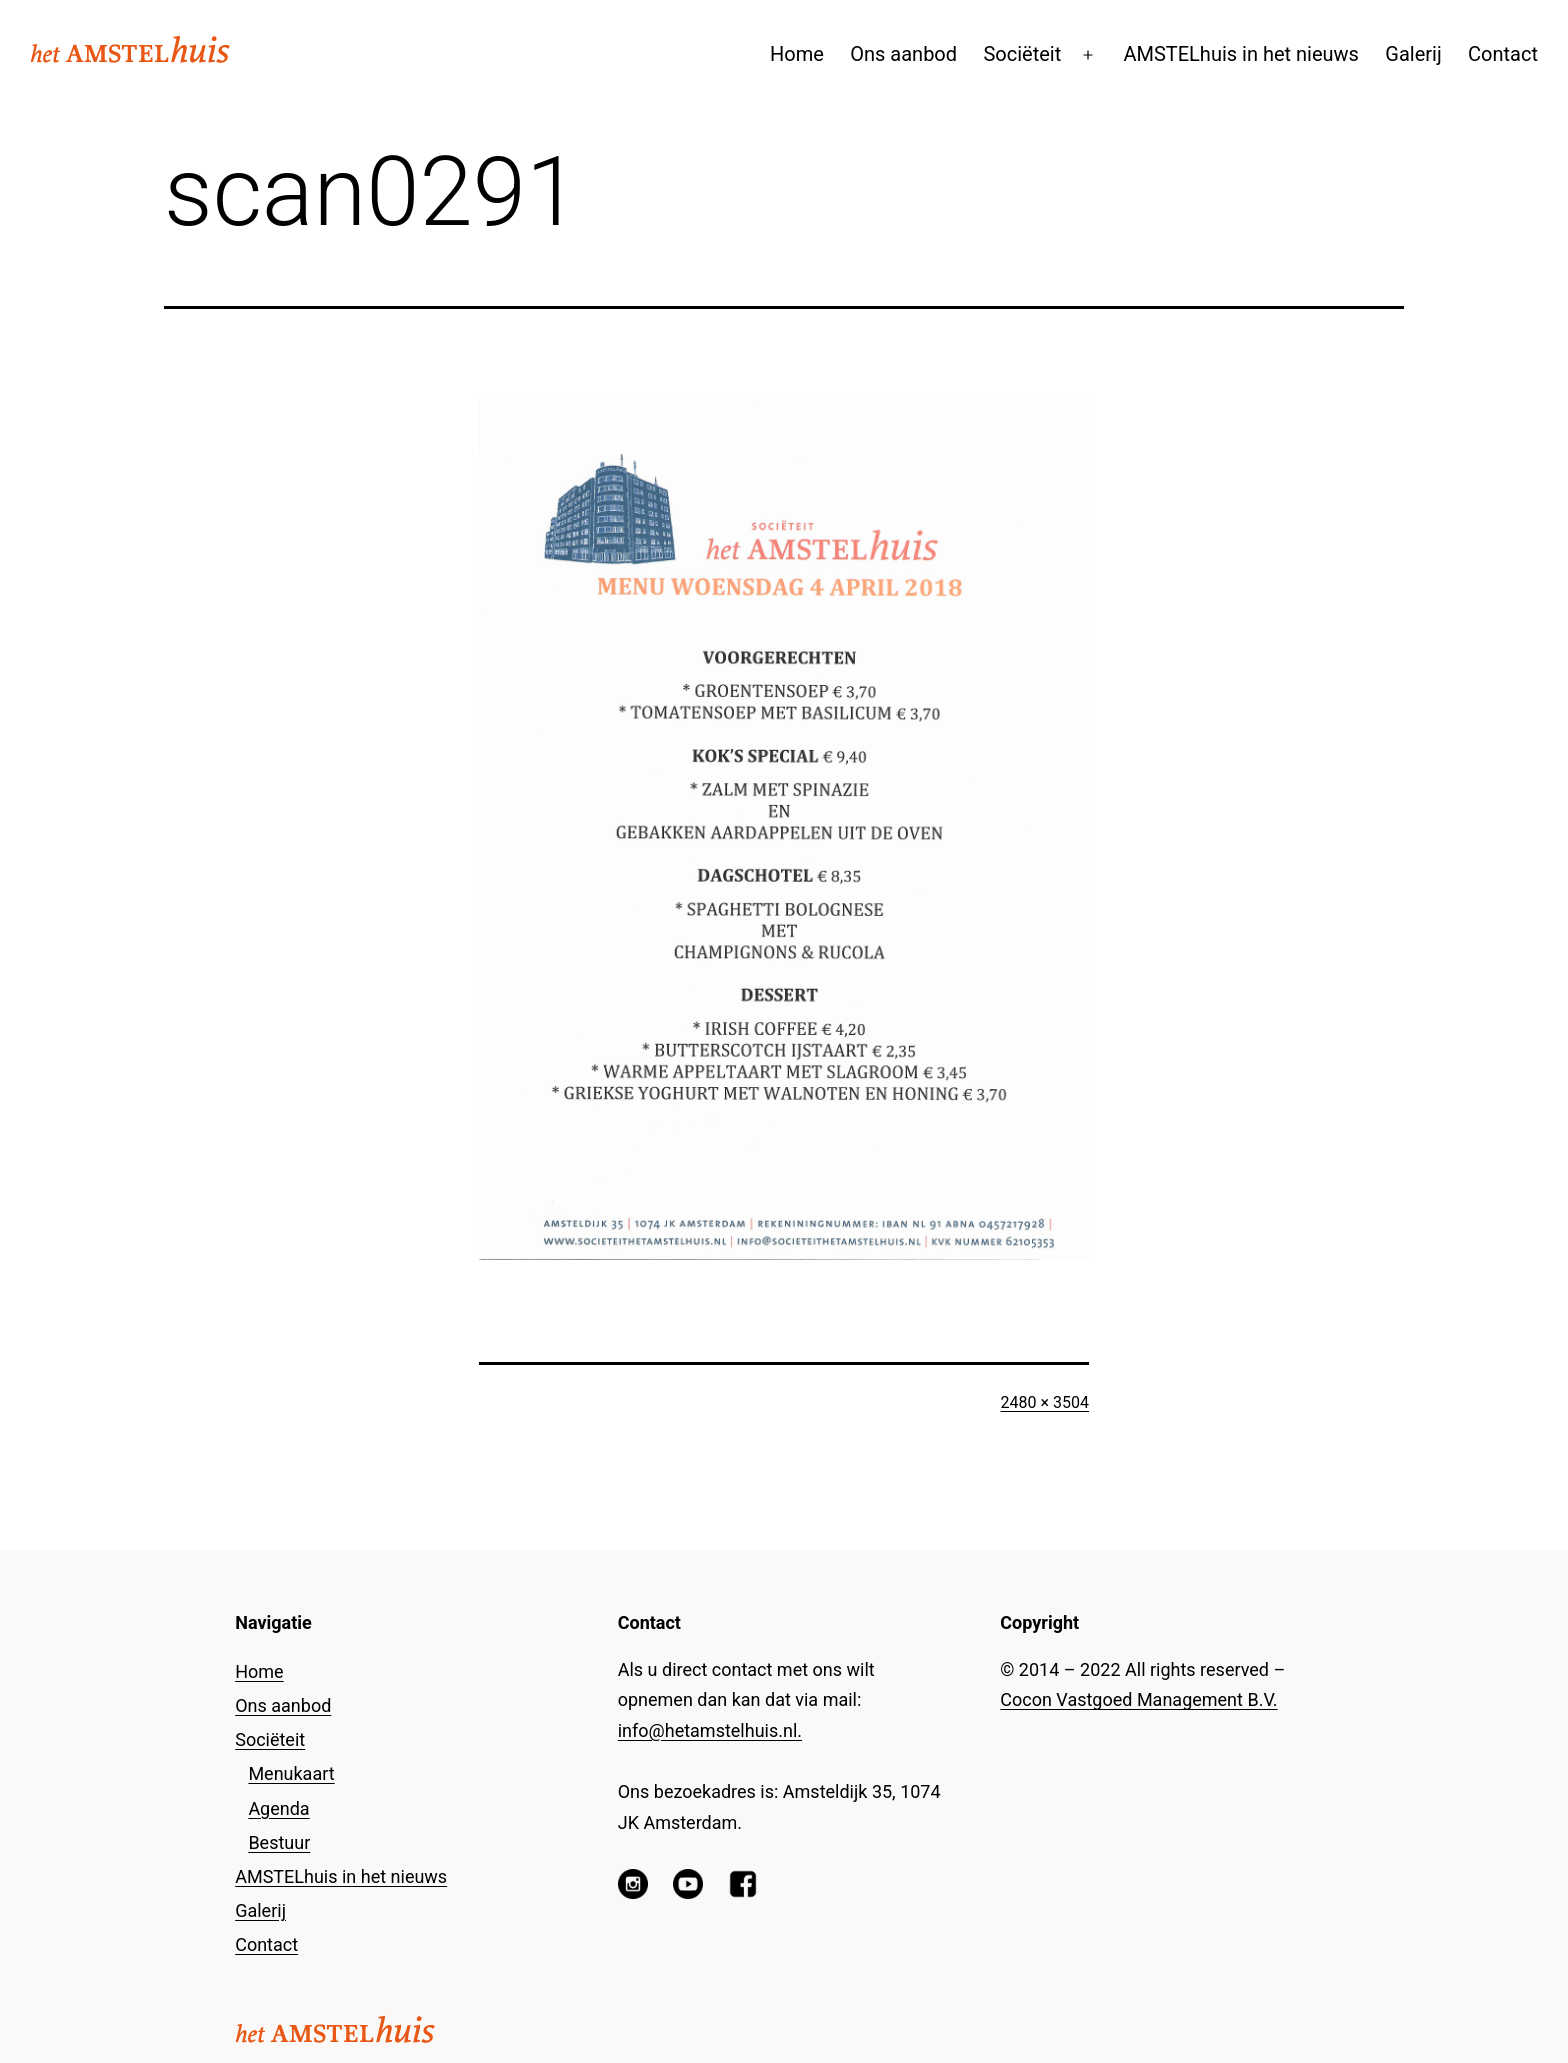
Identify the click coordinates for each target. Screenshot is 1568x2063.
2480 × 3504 (1045, 1402)
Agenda (278, 1808)
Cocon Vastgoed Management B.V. (1138, 1699)
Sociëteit (1022, 54)
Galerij (1413, 54)
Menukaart (291, 1773)
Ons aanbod (903, 54)
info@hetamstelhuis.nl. (710, 1730)
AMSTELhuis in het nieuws (1241, 54)
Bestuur (279, 1842)
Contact (1503, 54)
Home (797, 54)
